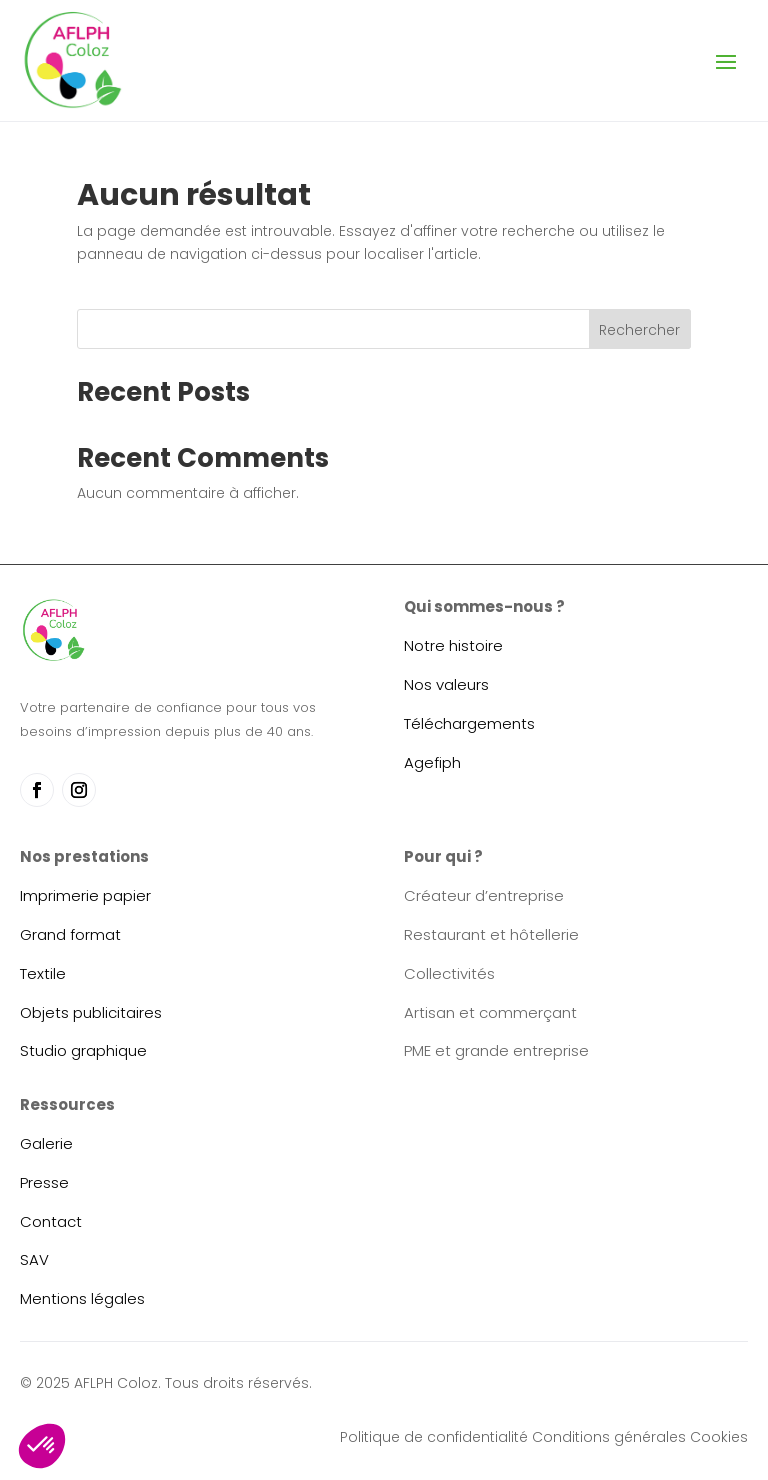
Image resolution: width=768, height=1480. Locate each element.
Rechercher (639, 330)
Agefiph (432, 762)
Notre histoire (453, 645)
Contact (51, 1221)
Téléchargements (469, 723)
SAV (34, 1259)
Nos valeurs (446, 684)
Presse (44, 1182)
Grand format (70, 934)
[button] (42, 1446)
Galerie (46, 1143)
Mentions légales (82, 1298)
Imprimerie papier (85, 895)
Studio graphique (83, 1050)
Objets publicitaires (91, 1012)
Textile (43, 973)
